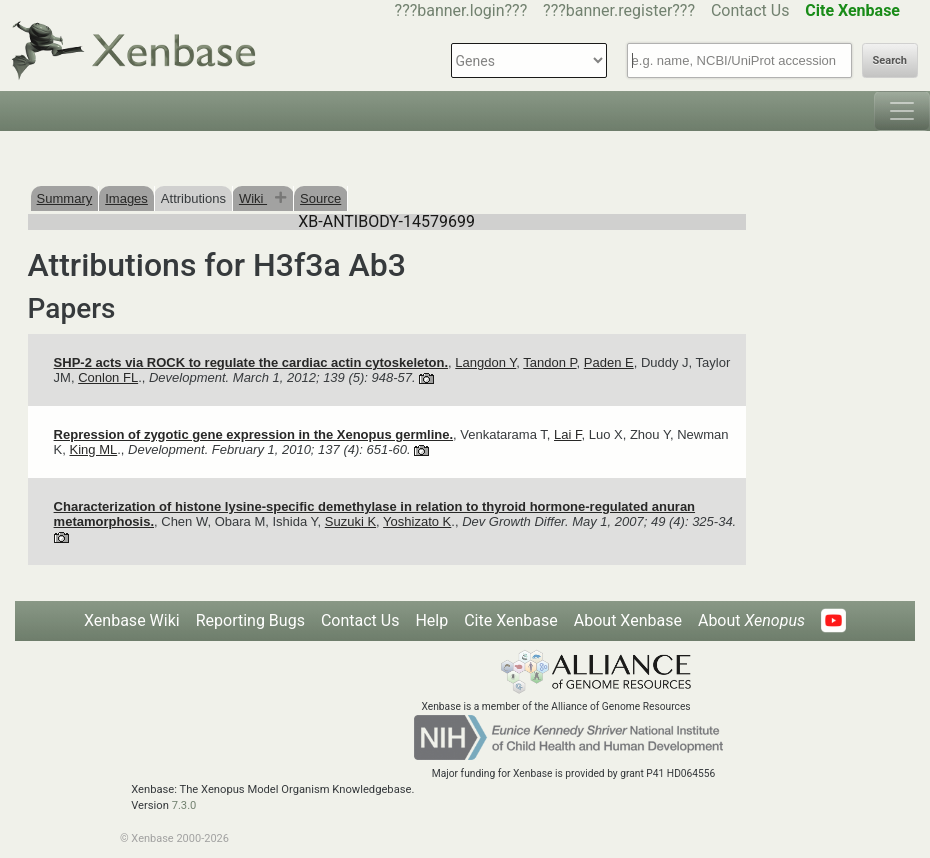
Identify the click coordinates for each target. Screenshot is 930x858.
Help (431, 620)
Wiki (253, 198)
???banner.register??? (619, 10)
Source (320, 198)
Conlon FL (108, 377)
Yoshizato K (417, 521)
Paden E (609, 362)
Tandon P (549, 362)
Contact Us (750, 10)
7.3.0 (184, 805)
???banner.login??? (461, 10)
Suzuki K (350, 521)
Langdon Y (485, 362)
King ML (94, 449)
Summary (65, 198)
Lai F (567, 434)
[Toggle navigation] (902, 111)
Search (890, 60)
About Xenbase (628, 620)
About (751, 620)
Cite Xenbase (511, 620)
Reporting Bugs (250, 620)
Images (126, 198)
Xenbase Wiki (132, 620)
